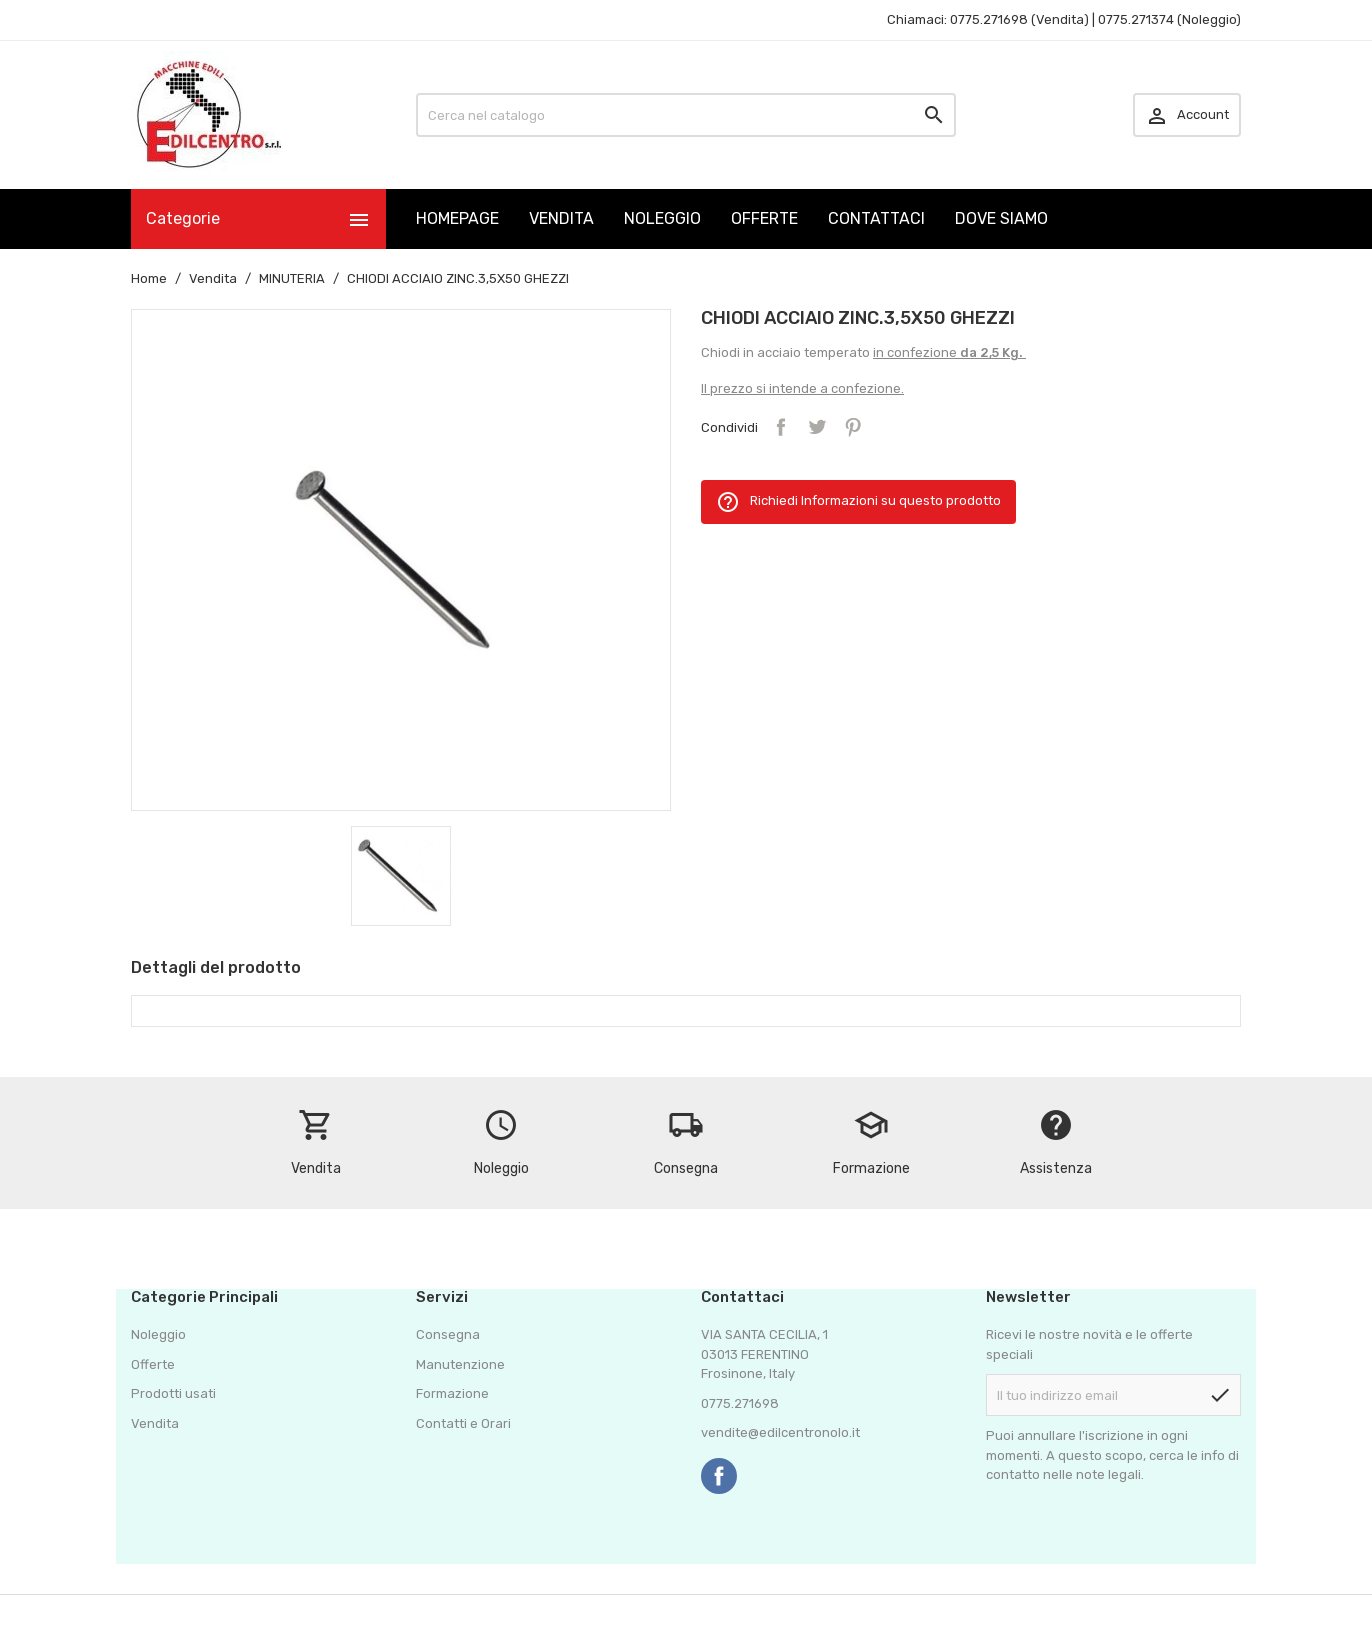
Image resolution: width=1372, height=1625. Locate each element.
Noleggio (158, 1334)
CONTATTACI (876, 218)
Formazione (452, 1393)
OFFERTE (764, 218)
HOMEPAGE (457, 218)
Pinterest (853, 427)
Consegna (448, 1334)
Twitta (817, 427)
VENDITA (561, 218)
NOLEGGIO (662, 218)
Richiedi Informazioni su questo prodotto (858, 502)
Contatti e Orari (463, 1423)
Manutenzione (460, 1364)
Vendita (155, 1423)
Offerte (153, 1364)
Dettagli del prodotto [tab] (216, 967)
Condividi (781, 427)
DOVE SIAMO (1001, 218)
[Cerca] (686, 115)
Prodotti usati (173, 1393)
